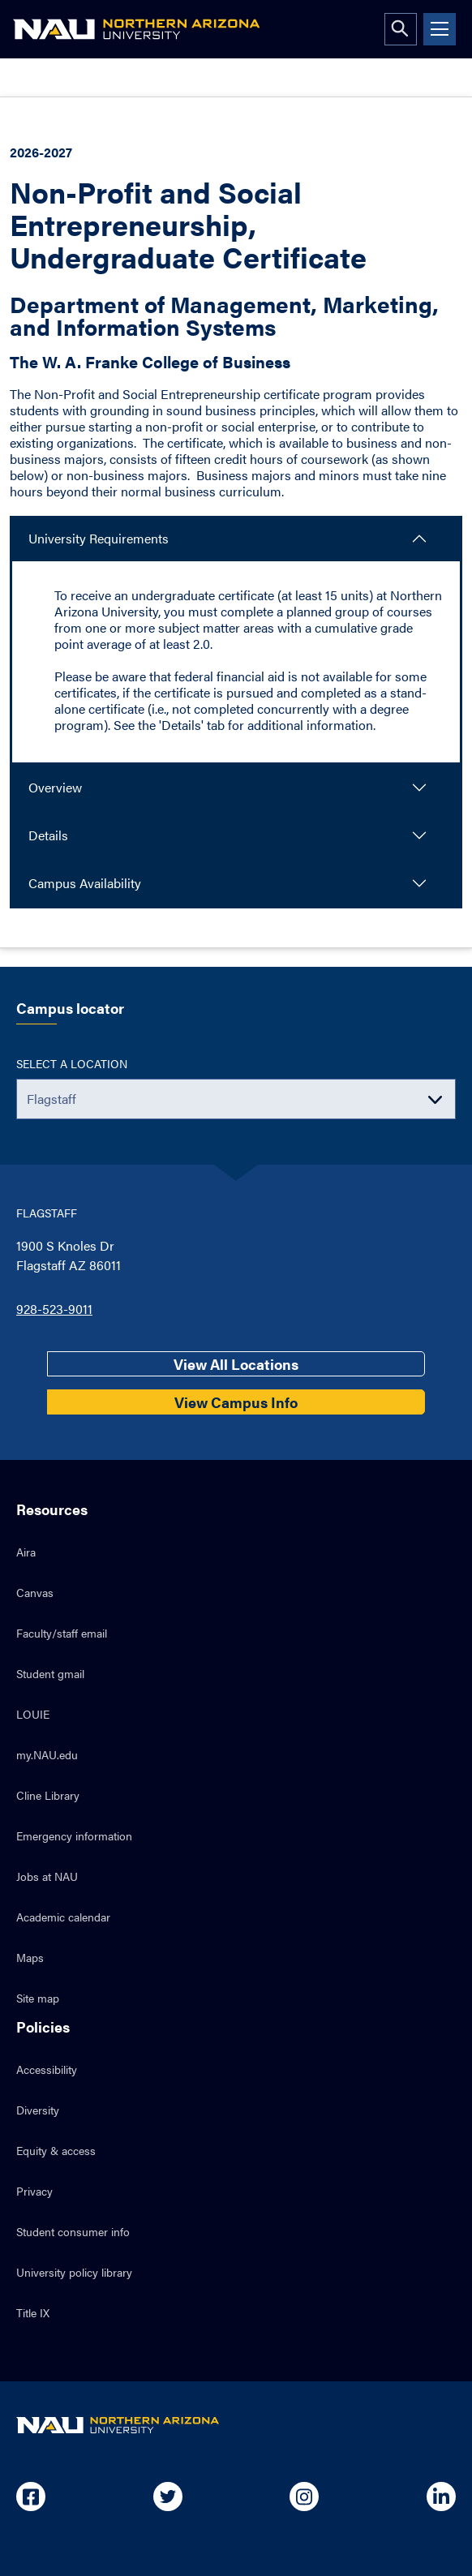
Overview (55, 787)
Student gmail (50, 1673)
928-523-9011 (54, 1308)
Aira (26, 1551)
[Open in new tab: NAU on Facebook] (30, 2496)
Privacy (34, 2191)
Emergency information (74, 1835)
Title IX (32, 2312)
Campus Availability (84, 883)
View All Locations (236, 1364)
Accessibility (46, 2069)
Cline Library (47, 1795)
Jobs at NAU (47, 1876)
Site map (37, 1998)
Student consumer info (73, 2231)
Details (48, 835)
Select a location (71, 1063)
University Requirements (98, 538)
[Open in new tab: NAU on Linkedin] (441, 2496)
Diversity (37, 2110)
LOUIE (32, 1714)
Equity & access (56, 2150)
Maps (30, 1957)
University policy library (74, 2272)
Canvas (35, 1592)
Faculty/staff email (61, 1633)
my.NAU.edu (47, 1754)
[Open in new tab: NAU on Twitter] (167, 2496)
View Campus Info (236, 1402)
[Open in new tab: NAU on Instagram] (304, 2496)
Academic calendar (63, 1916)
